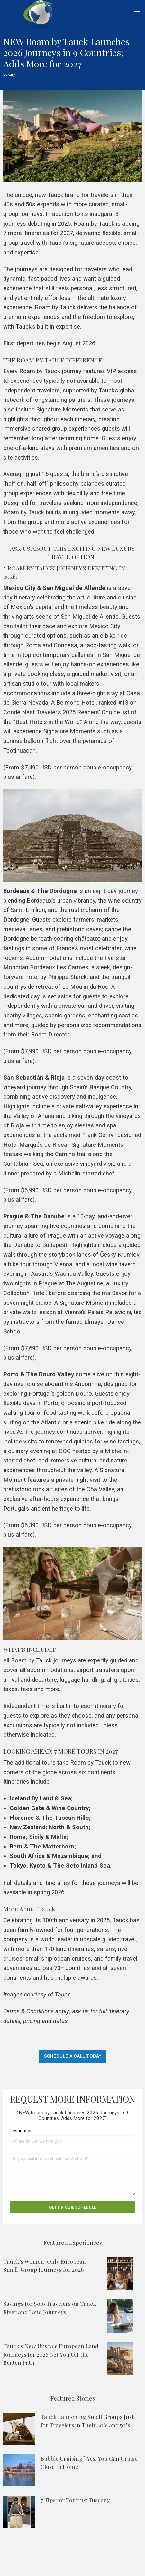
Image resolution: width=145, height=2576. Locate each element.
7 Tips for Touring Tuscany (75, 2499)
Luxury (9, 74)
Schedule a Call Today (72, 2056)
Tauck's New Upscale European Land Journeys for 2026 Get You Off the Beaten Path (50, 2354)
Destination (21, 2130)
